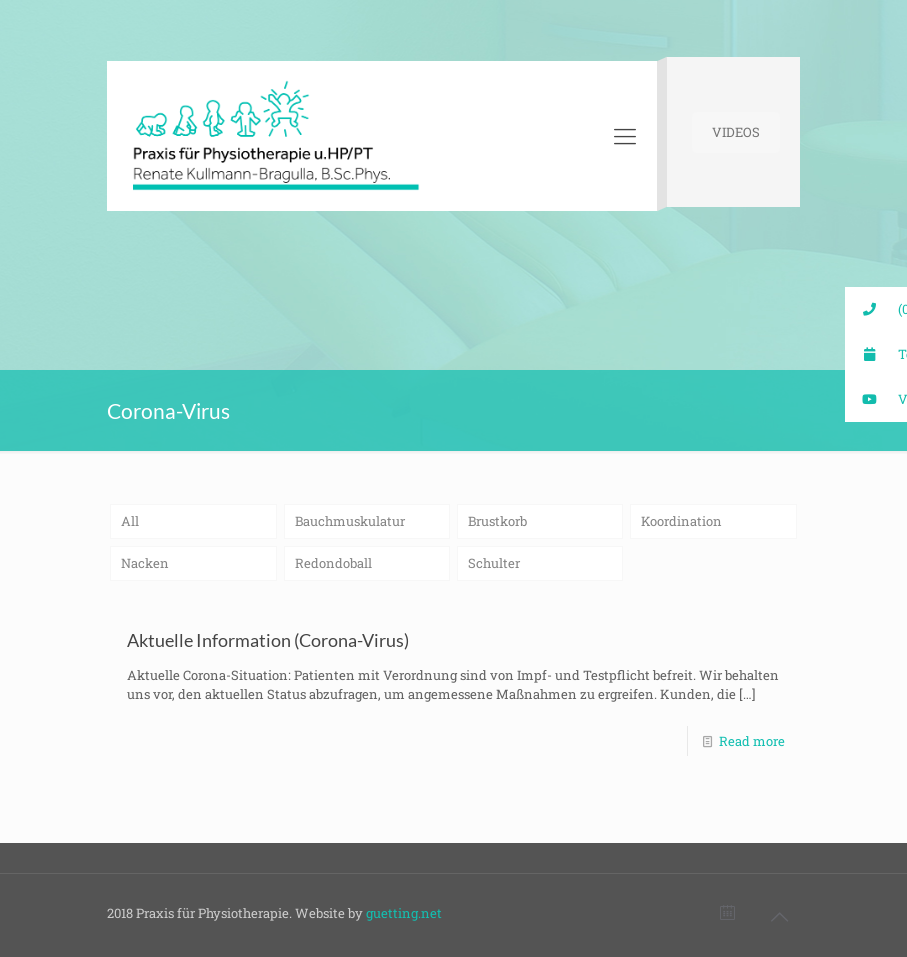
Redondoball (333, 563)
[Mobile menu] (625, 136)
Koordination (681, 521)
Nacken (145, 563)
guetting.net (404, 913)
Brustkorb (497, 521)
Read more (752, 741)
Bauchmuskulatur (350, 521)
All (130, 521)
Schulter (494, 563)
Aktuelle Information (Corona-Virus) (268, 640)
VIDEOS (736, 132)
